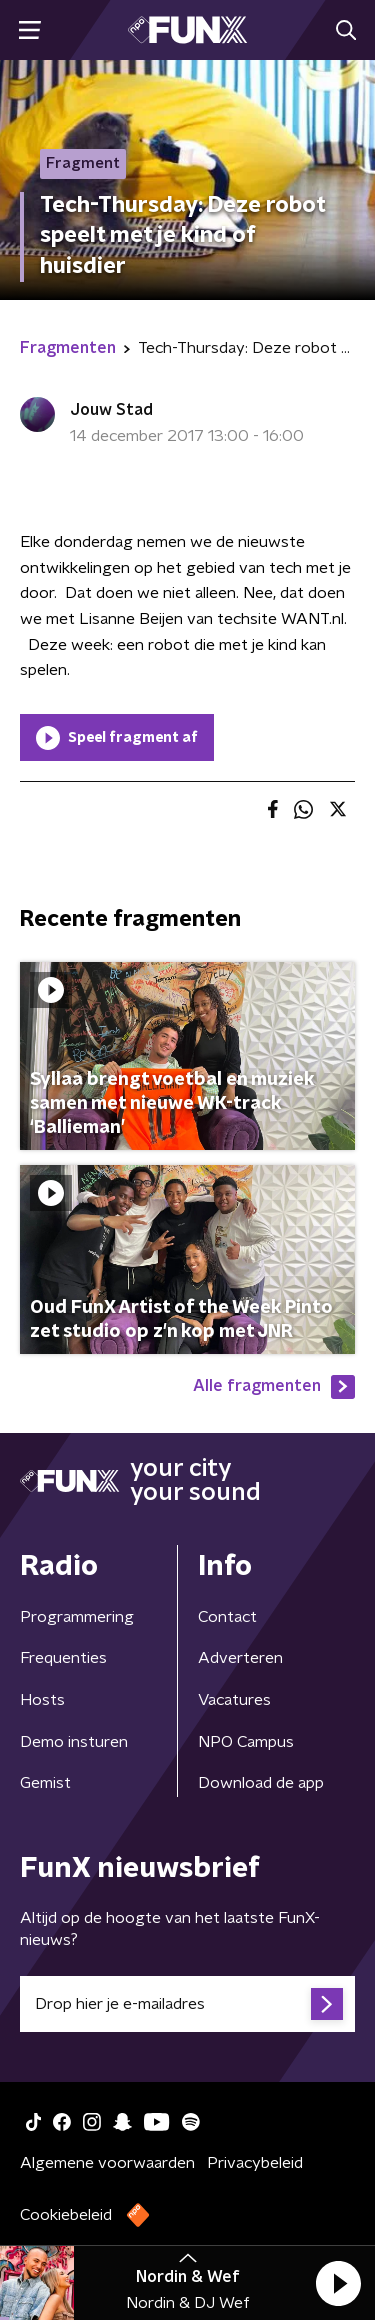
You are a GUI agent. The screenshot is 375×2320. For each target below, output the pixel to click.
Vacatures (234, 1700)
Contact (227, 1617)
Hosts (42, 1700)
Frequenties (63, 1658)
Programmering (77, 1617)
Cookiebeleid (66, 2215)
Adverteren (240, 1658)
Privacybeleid (255, 2163)
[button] (338, 2283)
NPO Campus (246, 1742)
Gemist (45, 1783)
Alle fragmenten (274, 1387)
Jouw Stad (111, 410)
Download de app (261, 1783)
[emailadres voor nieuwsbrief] (187, 2004)
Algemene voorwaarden (107, 2163)
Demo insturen (74, 1742)
